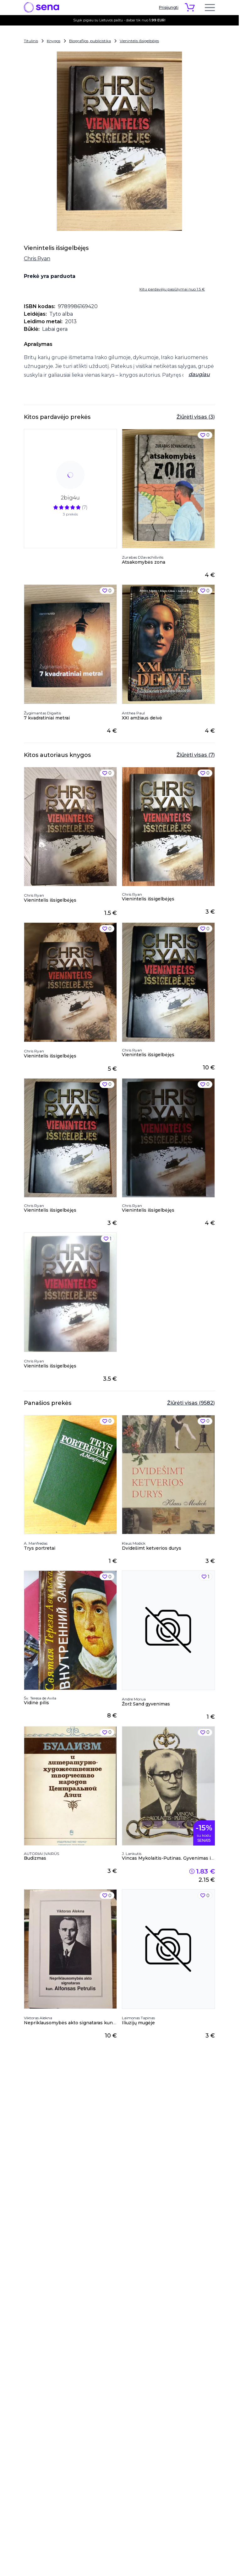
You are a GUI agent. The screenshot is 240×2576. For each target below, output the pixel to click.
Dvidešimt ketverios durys (151, 1548)
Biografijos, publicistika (90, 40)
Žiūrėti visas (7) (196, 755)
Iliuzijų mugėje (138, 2023)
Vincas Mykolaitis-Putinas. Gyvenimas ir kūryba (176, 1858)
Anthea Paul (133, 713)
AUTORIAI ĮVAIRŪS (41, 1854)
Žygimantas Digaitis (42, 713)
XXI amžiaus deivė (142, 718)
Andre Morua (134, 1699)
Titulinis (31, 40)
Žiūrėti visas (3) (196, 417)
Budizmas (35, 1858)
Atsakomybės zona (143, 562)
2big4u (70, 498)
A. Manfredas (35, 1543)
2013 (71, 321)
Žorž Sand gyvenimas (146, 1704)
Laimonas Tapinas (138, 2017)
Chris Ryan (37, 259)
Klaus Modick (133, 1543)
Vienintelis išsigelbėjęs (139, 40)
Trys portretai (39, 1548)
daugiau (199, 374)
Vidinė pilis (36, 1702)
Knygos (53, 40)
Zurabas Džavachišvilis (142, 557)
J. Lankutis (131, 1854)
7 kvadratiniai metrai (47, 718)
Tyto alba (61, 314)
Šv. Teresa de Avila (40, 1698)
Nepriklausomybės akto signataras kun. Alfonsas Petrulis (89, 2023)
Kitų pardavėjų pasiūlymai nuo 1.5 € (172, 289)
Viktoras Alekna (38, 2017)
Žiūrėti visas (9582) (191, 1403)
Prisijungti (168, 7)
